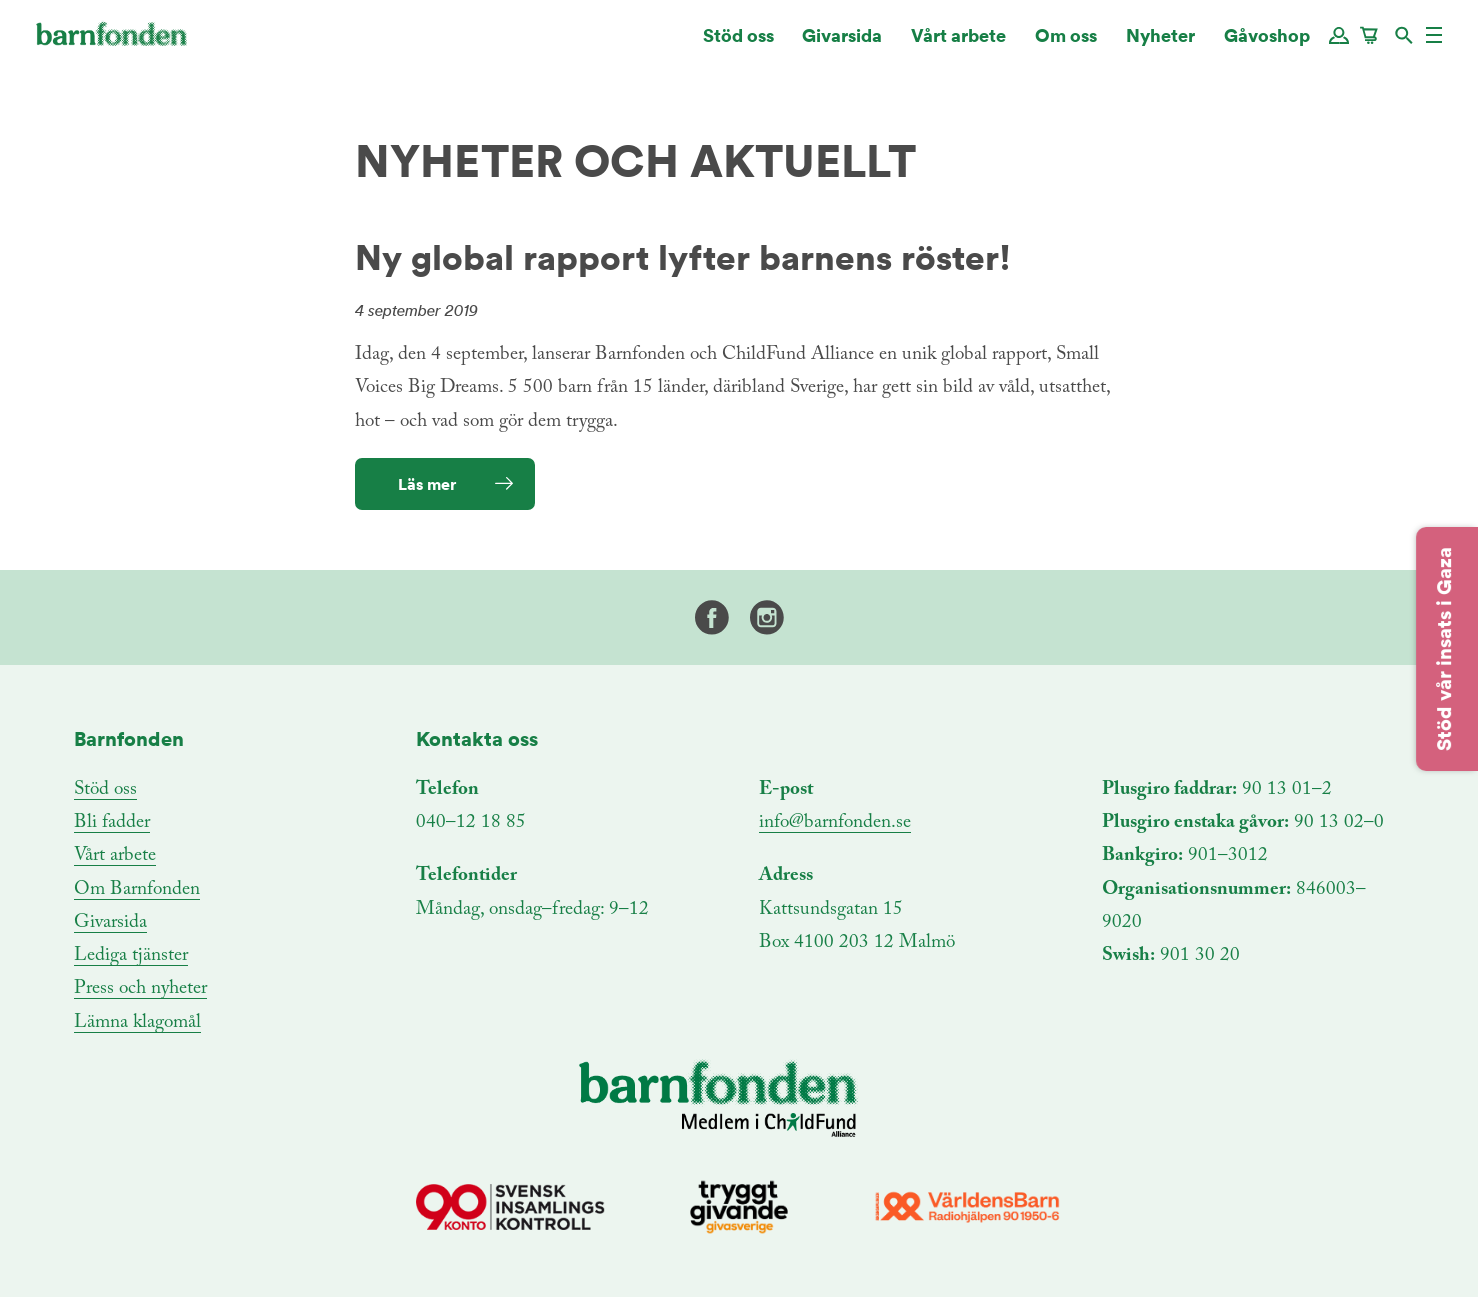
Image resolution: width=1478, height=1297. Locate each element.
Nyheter (1160, 44)
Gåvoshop (1267, 44)
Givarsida (842, 44)
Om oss (1066, 44)
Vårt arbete (958, 44)
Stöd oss (738, 44)
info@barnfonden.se (835, 822)
